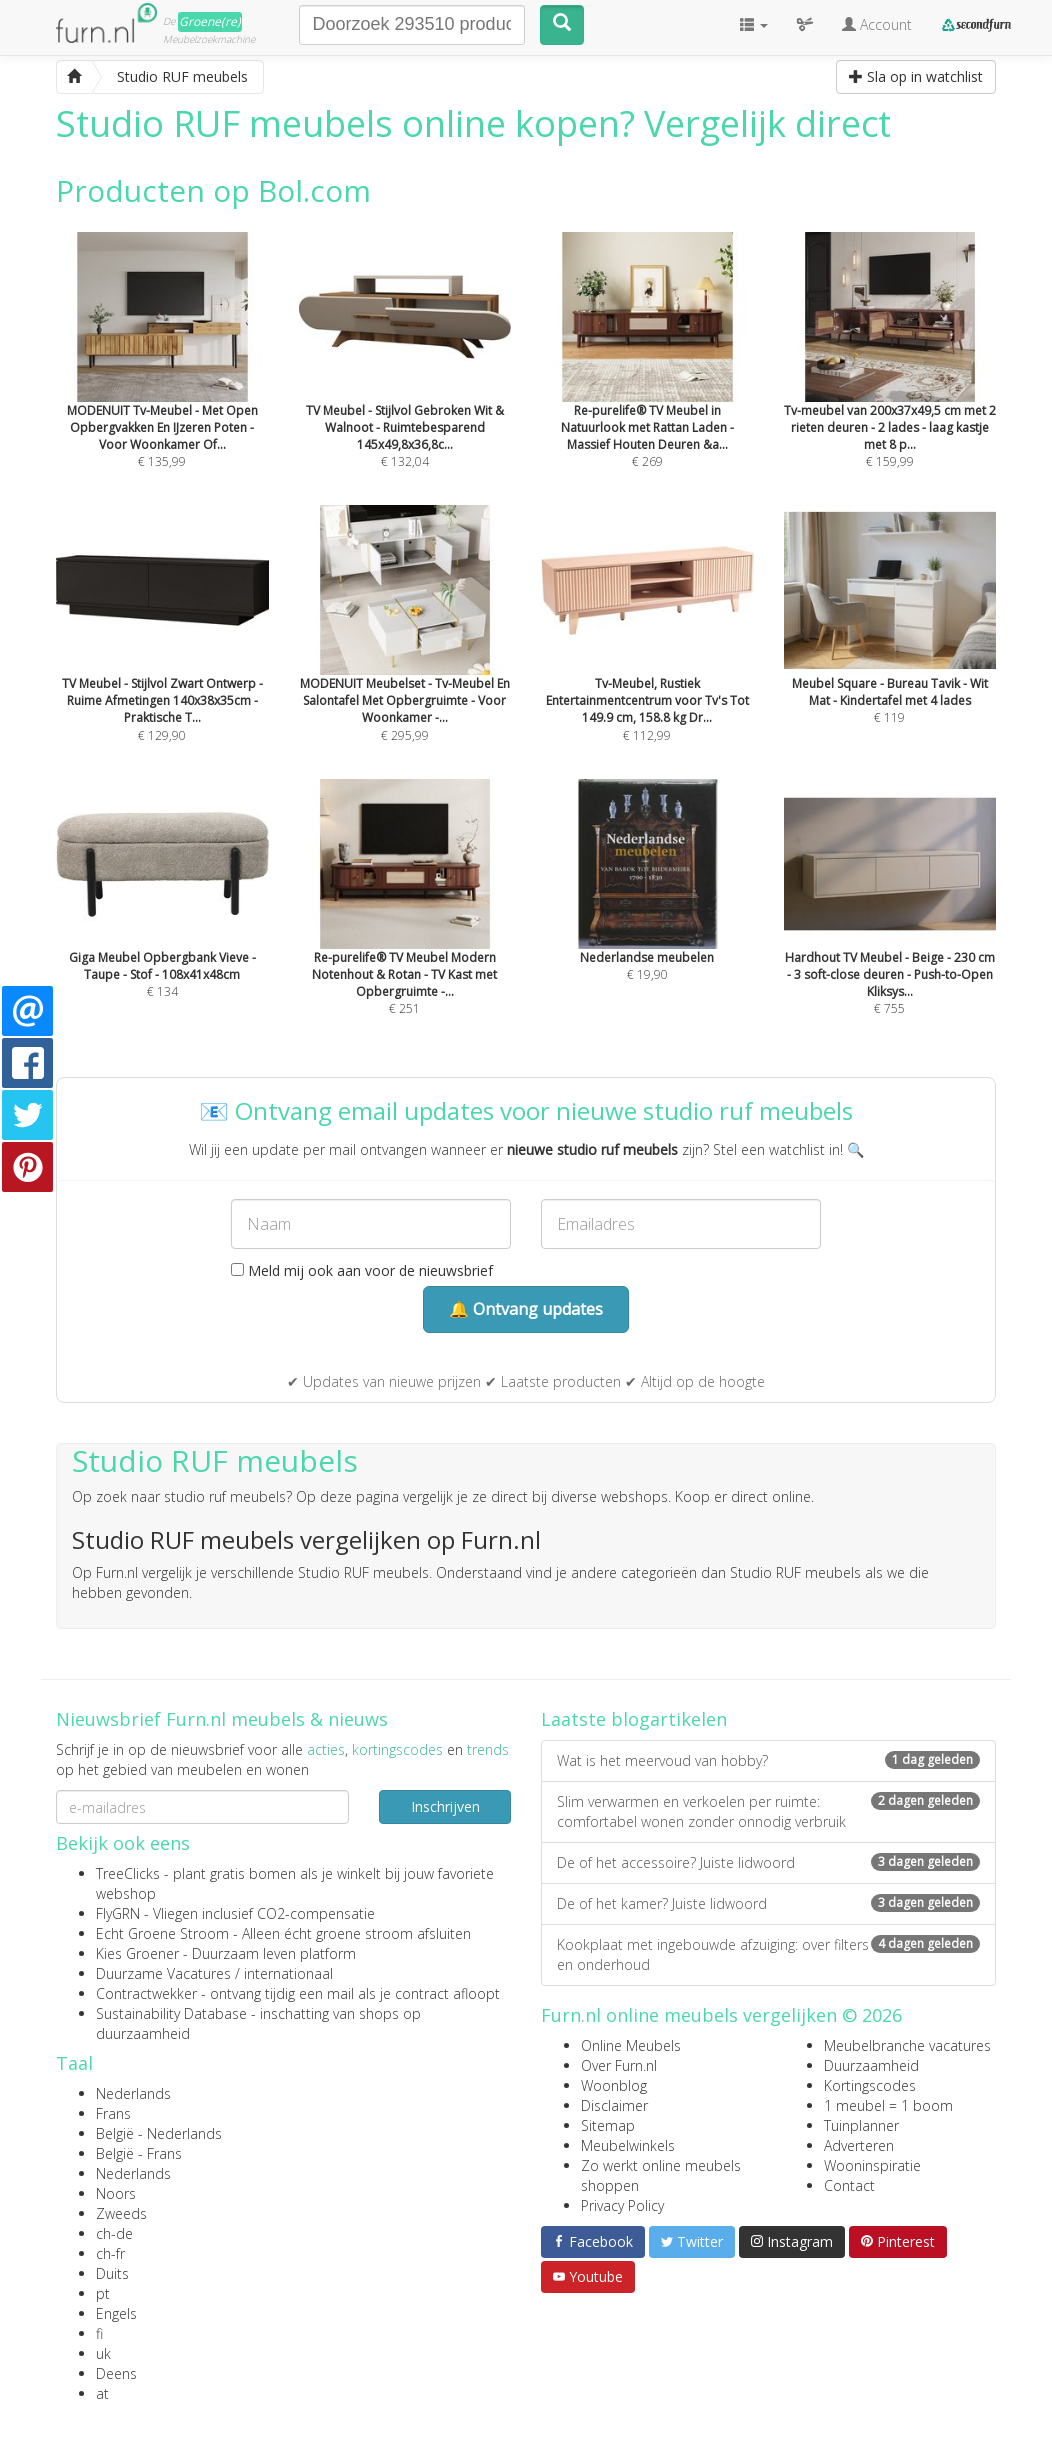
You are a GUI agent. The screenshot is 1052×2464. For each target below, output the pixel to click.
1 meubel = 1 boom (888, 2105)
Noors (116, 2193)
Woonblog (614, 2085)
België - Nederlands (159, 2133)
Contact (849, 2185)
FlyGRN (118, 1913)
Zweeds (121, 2213)
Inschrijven (445, 1806)
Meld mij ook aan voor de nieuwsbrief (362, 1270)
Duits (112, 2273)
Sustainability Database (171, 2013)
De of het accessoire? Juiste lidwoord (768, 1862)
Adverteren (859, 2145)
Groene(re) (210, 21)
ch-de (114, 2233)
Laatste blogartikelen (634, 1719)
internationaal (288, 1973)
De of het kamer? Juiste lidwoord (768, 1903)
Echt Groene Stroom (162, 1933)
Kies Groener (137, 1953)
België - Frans (139, 2153)
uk (103, 2353)
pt (103, 2293)
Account (877, 24)
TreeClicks (128, 1873)
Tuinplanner (861, 2125)
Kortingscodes (870, 2085)
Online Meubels (631, 2045)
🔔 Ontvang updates (526, 1309)
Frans (113, 2113)
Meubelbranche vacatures (907, 2045)
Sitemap (608, 2125)
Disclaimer (614, 2105)
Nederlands (133, 2093)
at (102, 2393)
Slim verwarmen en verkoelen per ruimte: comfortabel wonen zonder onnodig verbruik (768, 1811)
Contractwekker (146, 1993)
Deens (116, 2373)
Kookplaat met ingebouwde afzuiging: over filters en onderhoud (768, 1954)
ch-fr (110, 2253)
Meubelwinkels (628, 2145)
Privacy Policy (622, 2205)
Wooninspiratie (872, 2165)
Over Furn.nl (619, 2065)
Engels (116, 2313)
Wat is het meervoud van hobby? (768, 1760)
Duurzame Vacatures (163, 1973)
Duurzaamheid (871, 2065)
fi (99, 2333)
